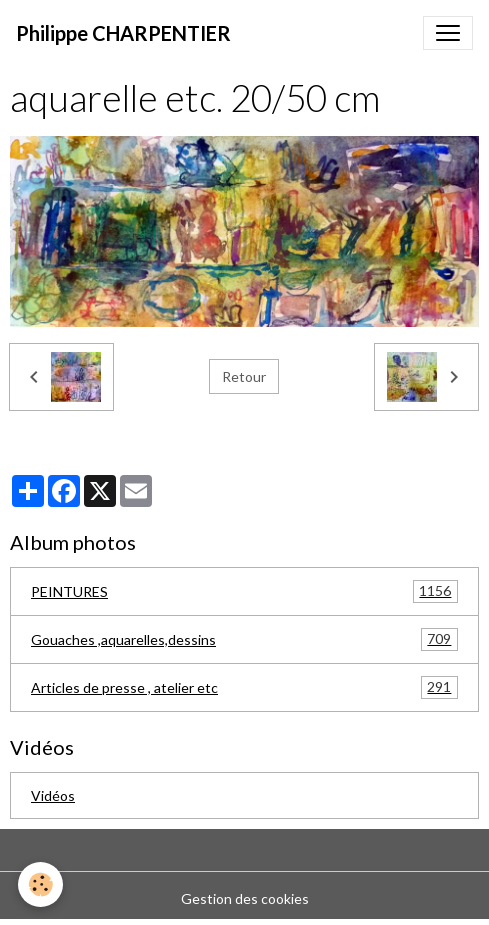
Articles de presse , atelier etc (244, 687)
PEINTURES (244, 591)
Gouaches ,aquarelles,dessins (244, 639)
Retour (244, 376)
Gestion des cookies (245, 898)
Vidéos (53, 795)
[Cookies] (40, 884)
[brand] (123, 33)
